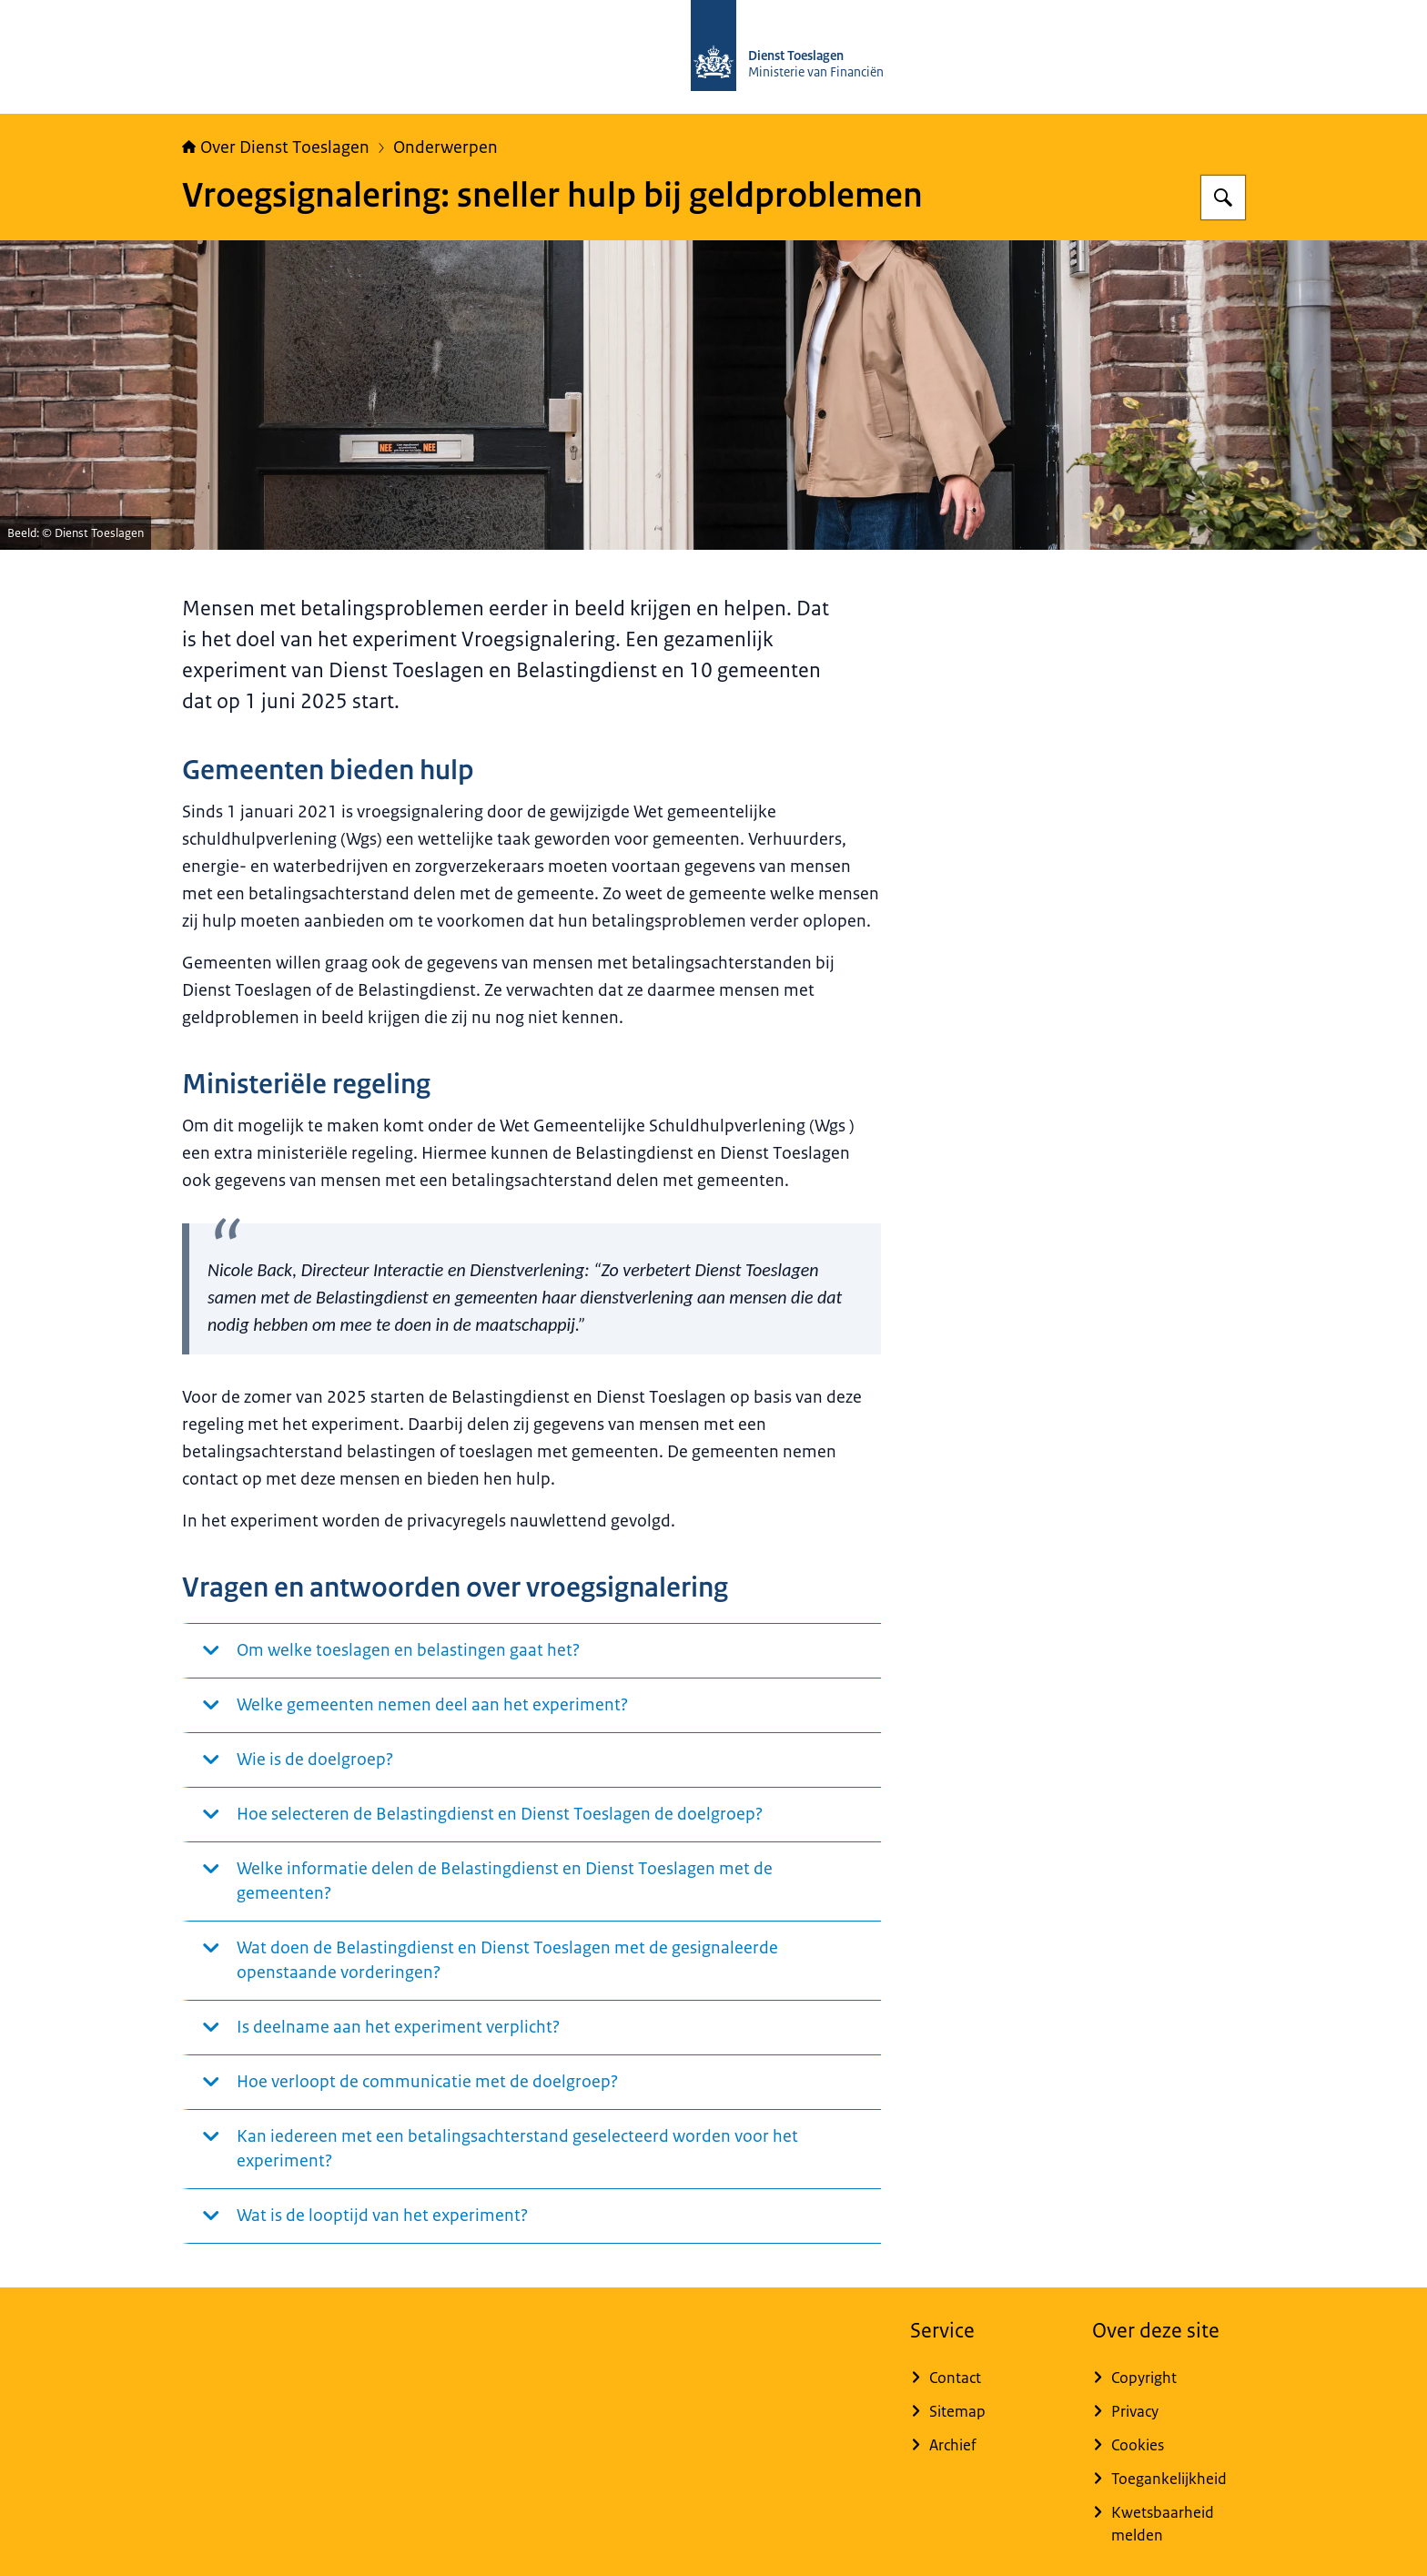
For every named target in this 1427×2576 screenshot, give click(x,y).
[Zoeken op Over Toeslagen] (1223, 197)
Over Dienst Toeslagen (275, 147)
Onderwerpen (445, 147)
